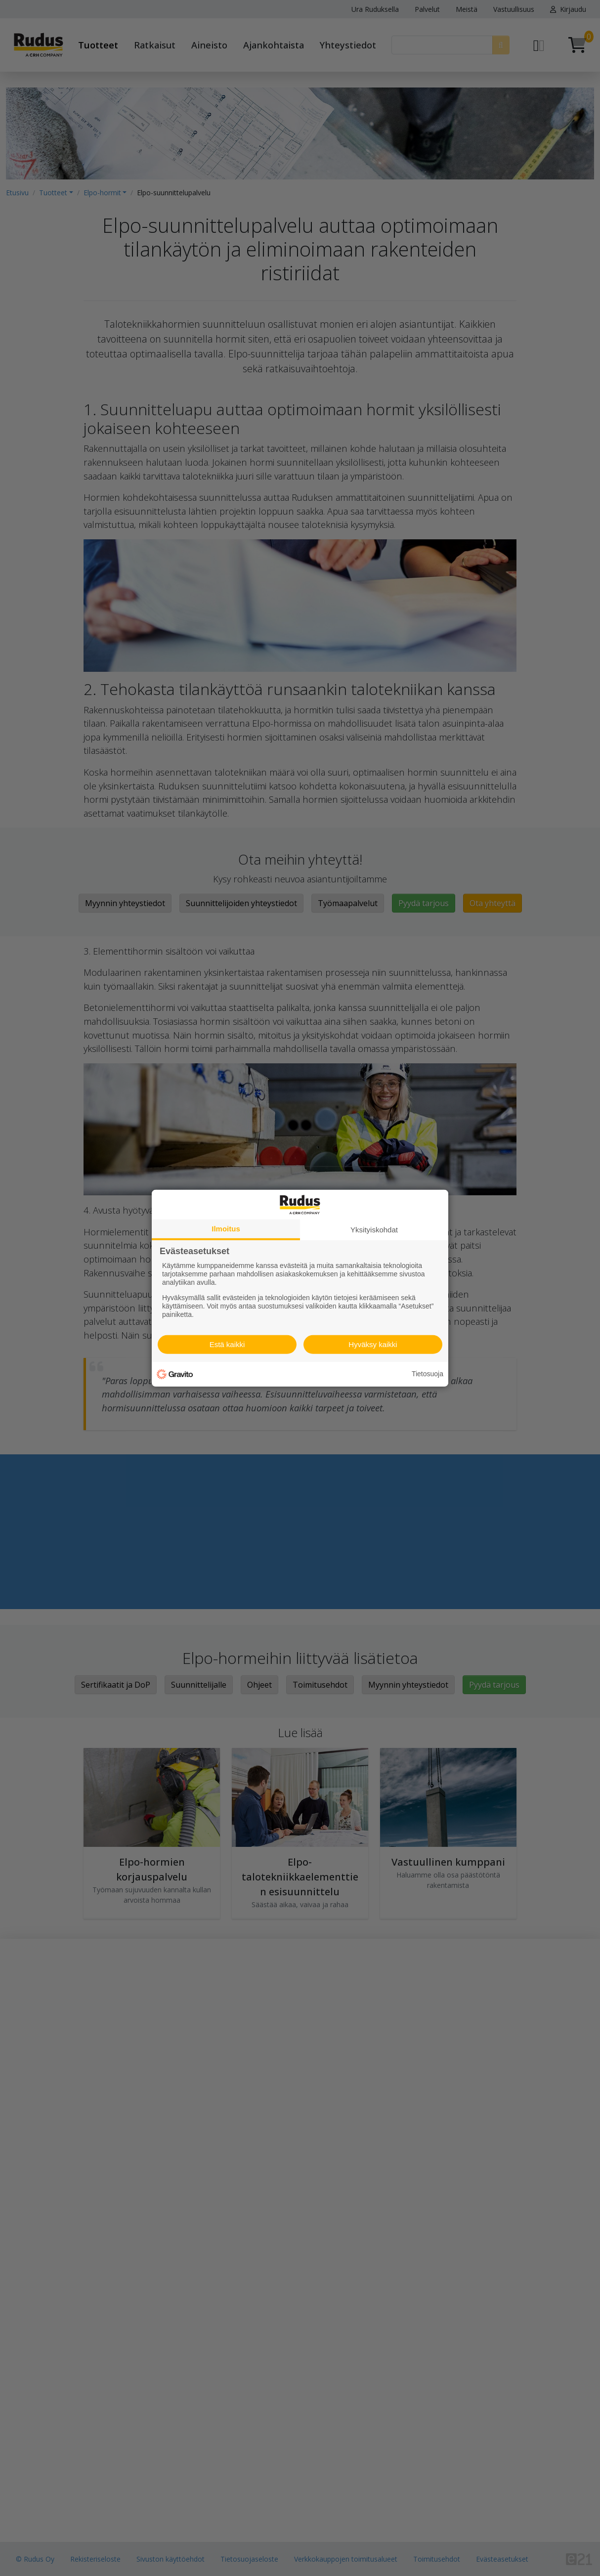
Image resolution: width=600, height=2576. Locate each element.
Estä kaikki (227, 1344)
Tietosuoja (427, 1374)
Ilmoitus (226, 1228)
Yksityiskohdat (374, 1229)
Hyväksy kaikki (372, 1344)
